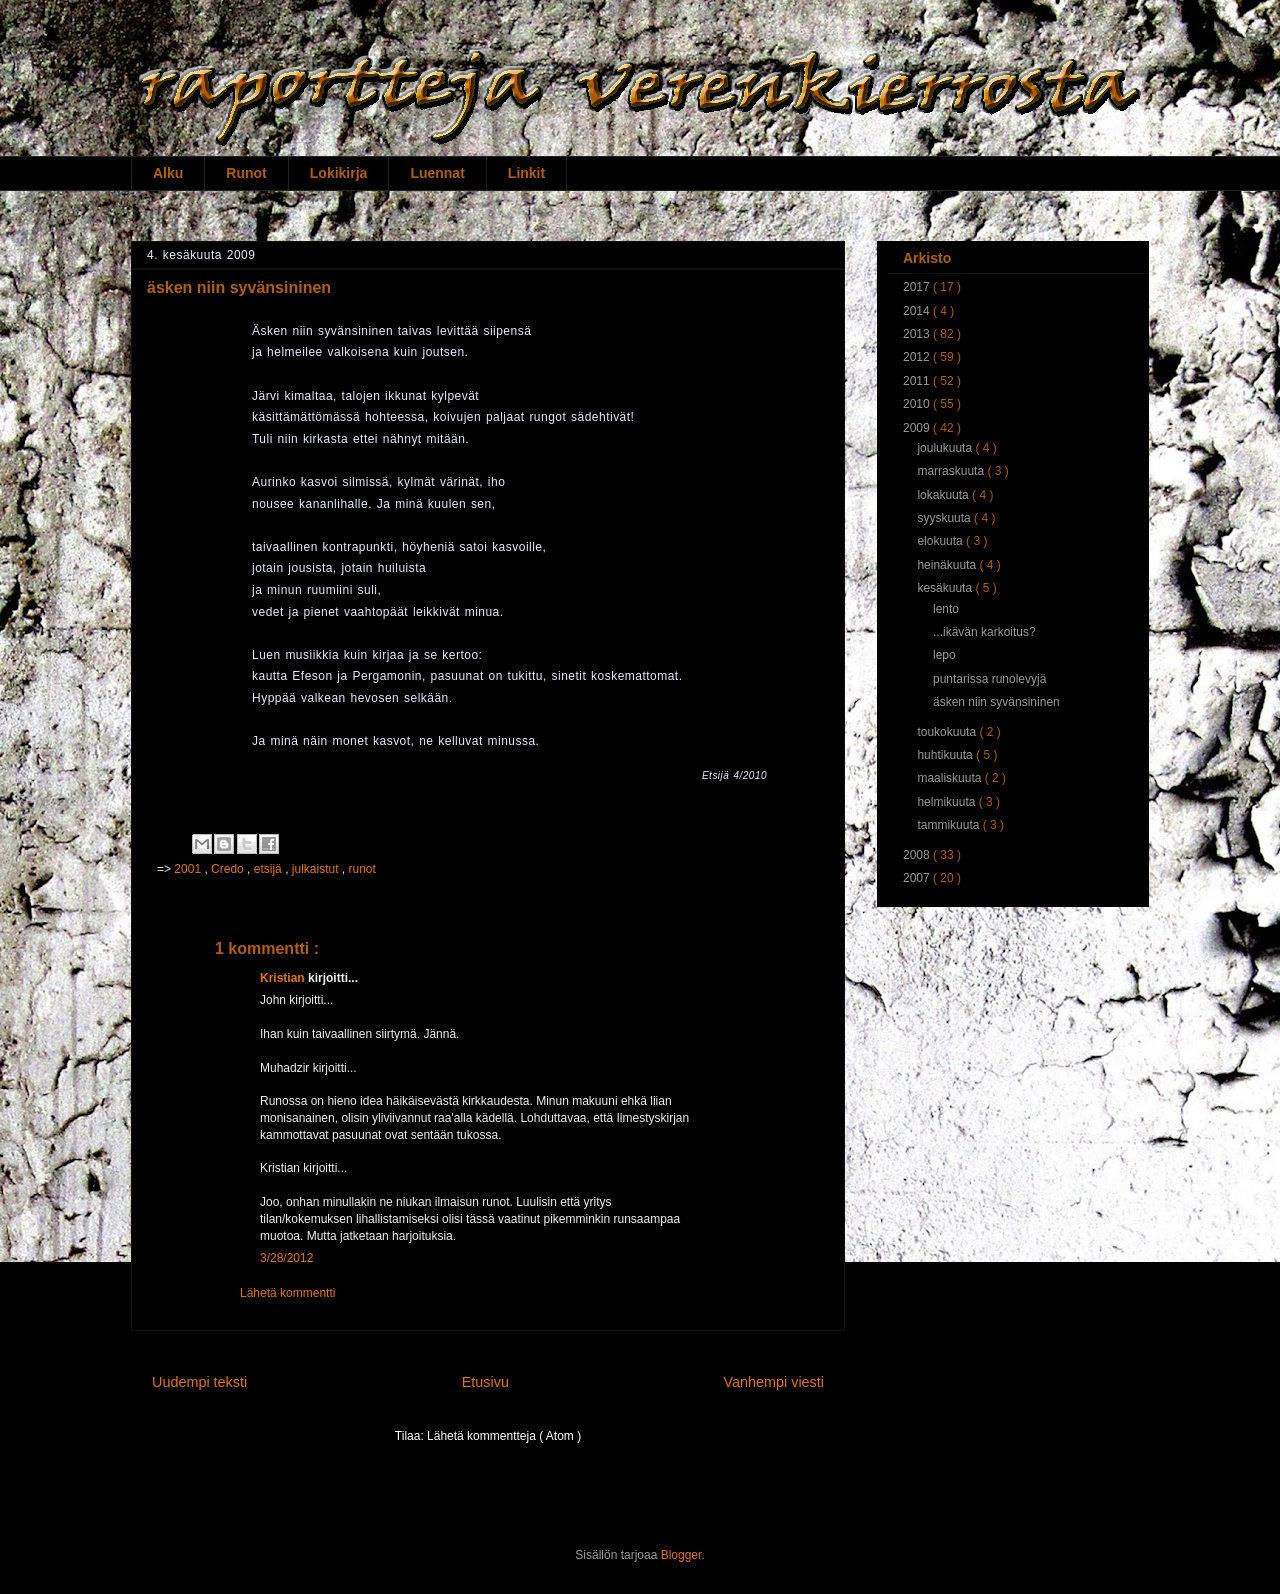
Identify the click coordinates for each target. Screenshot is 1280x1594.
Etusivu (485, 1382)
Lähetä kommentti (287, 1293)
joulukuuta (946, 448)
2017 (918, 287)
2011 (918, 381)
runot (362, 869)
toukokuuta (948, 732)
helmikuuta (947, 802)
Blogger (681, 1555)
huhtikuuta (946, 755)
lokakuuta (944, 495)
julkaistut (317, 869)
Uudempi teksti (199, 1382)
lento (946, 609)
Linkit (526, 173)
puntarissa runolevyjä (989, 679)
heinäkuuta (948, 565)
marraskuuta (952, 471)
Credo (229, 869)
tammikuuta (949, 825)
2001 (189, 869)
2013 (918, 334)
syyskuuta (945, 518)
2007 (918, 878)
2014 (918, 311)
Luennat (437, 173)
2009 (918, 428)
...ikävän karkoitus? (984, 632)
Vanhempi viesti (773, 1382)
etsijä (269, 869)
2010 (918, 404)
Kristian (284, 978)
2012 (918, 357)
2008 (918, 855)
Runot (246, 173)
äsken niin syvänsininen (996, 702)
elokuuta (941, 541)
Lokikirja (339, 173)
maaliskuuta (950, 778)
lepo (944, 655)
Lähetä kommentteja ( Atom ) (504, 1436)
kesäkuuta (946, 588)
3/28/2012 (286, 1258)
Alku (168, 173)
